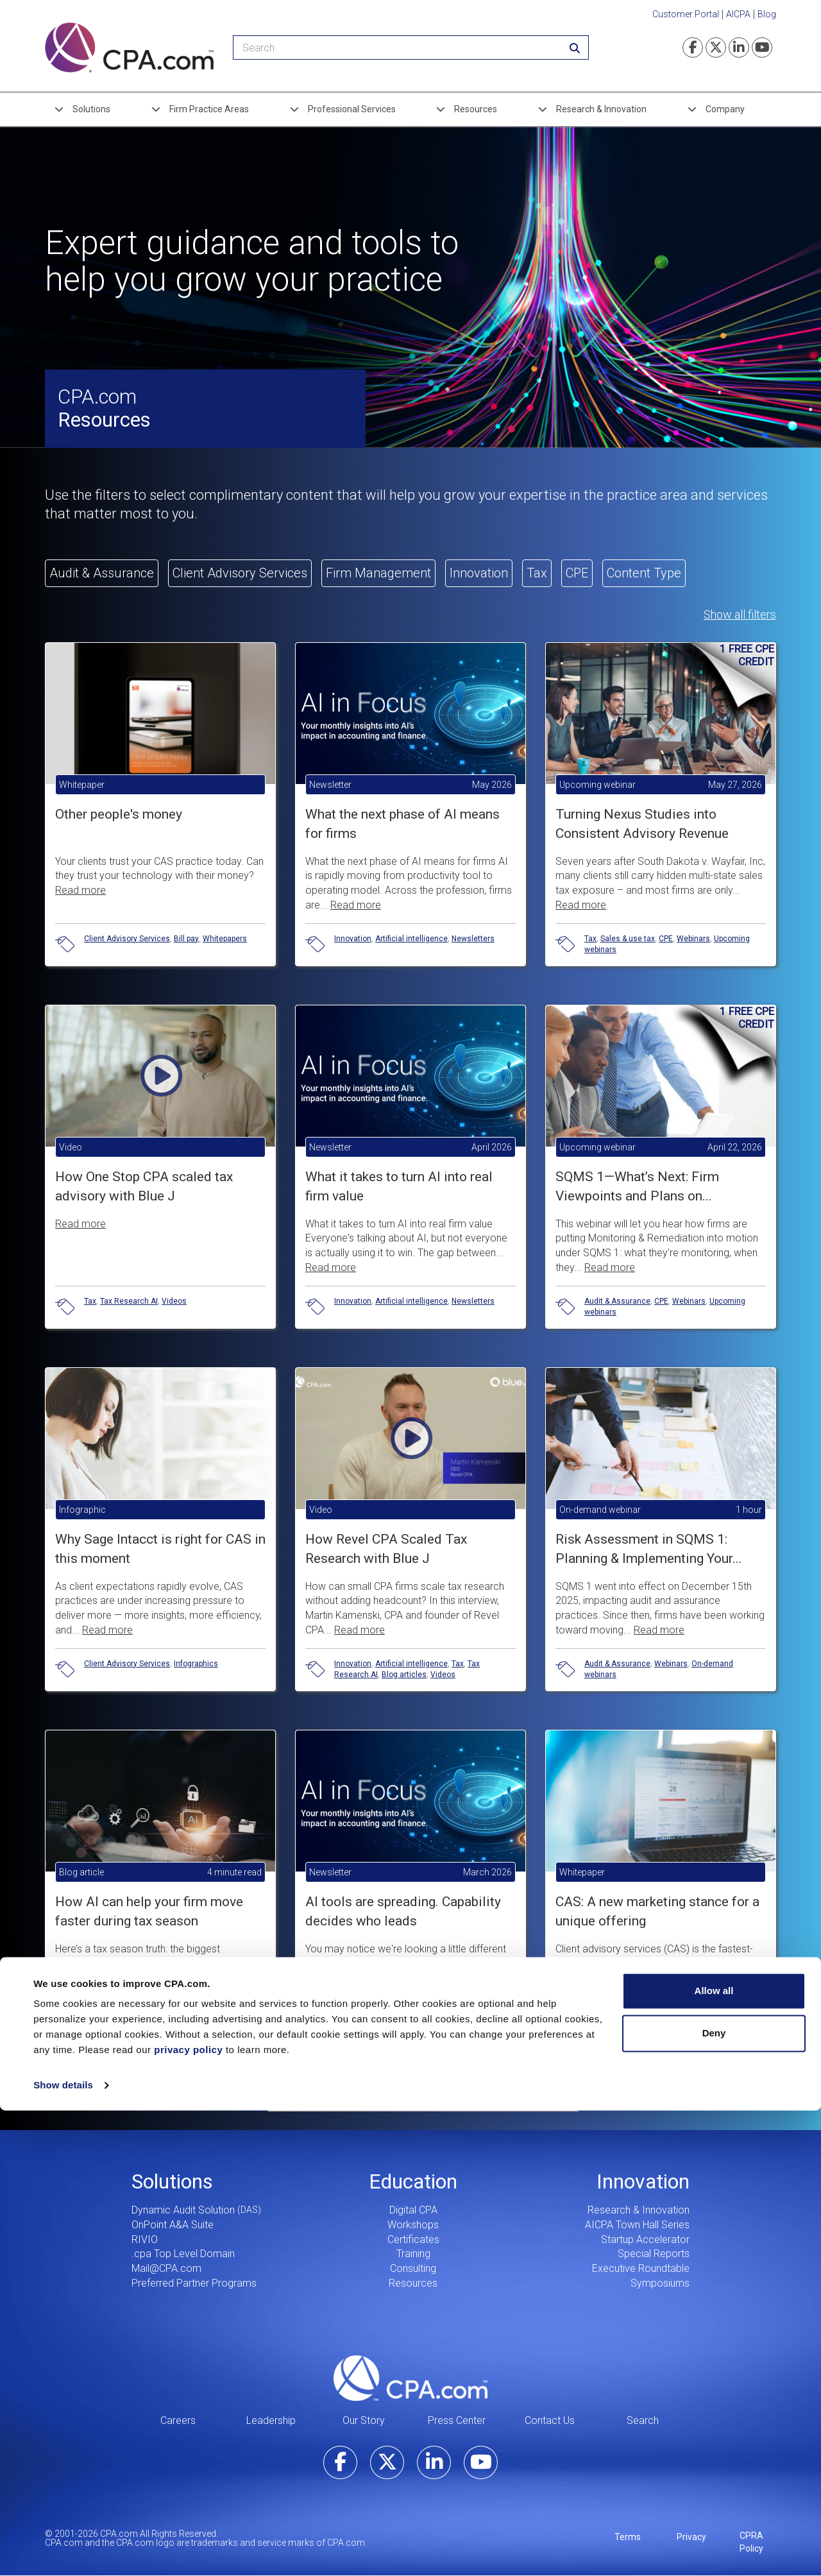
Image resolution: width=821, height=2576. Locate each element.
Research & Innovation (601, 109)
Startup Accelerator (645, 2239)
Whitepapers (225, 938)
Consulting (413, 2268)
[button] (160, 1145)
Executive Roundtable (641, 2268)
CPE (666, 938)
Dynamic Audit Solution (183, 2210)
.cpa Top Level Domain (183, 2254)
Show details (63, 2550)
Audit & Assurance (617, 1301)
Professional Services (352, 109)
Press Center (457, 2420)
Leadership (271, 2420)
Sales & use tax (627, 938)
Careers (178, 2420)
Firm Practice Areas (209, 109)
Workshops (413, 2225)
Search (643, 2420)
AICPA (738, 14)
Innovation (352, 938)
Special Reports (654, 2254)
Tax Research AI (129, 1301)
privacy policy (188, 2515)
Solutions (91, 109)
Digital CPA (413, 2210)
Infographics (196, 1663)
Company (725, 109)
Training (413, 2254)
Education (413, 2181)
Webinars (693, 938)
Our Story (364, 2420)
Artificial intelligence (411, 938)
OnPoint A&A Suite (172, 2225)
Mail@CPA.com (166, 2268)
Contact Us (550, 2420)
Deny (714, 2498)
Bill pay (186, 938)
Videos (174, 1301)
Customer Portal (685, 14)
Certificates (413, 2239)
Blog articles (404, 1674)
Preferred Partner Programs (194, 2283)
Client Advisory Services (127, 938)
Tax (590, 938)
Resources (475, 109)
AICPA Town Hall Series (637, 2225)
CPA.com (410, 2378)
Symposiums (660, 2283)
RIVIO (144, 2239)
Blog (767, 14)
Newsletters (473, 938)
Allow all (714, 2456)
